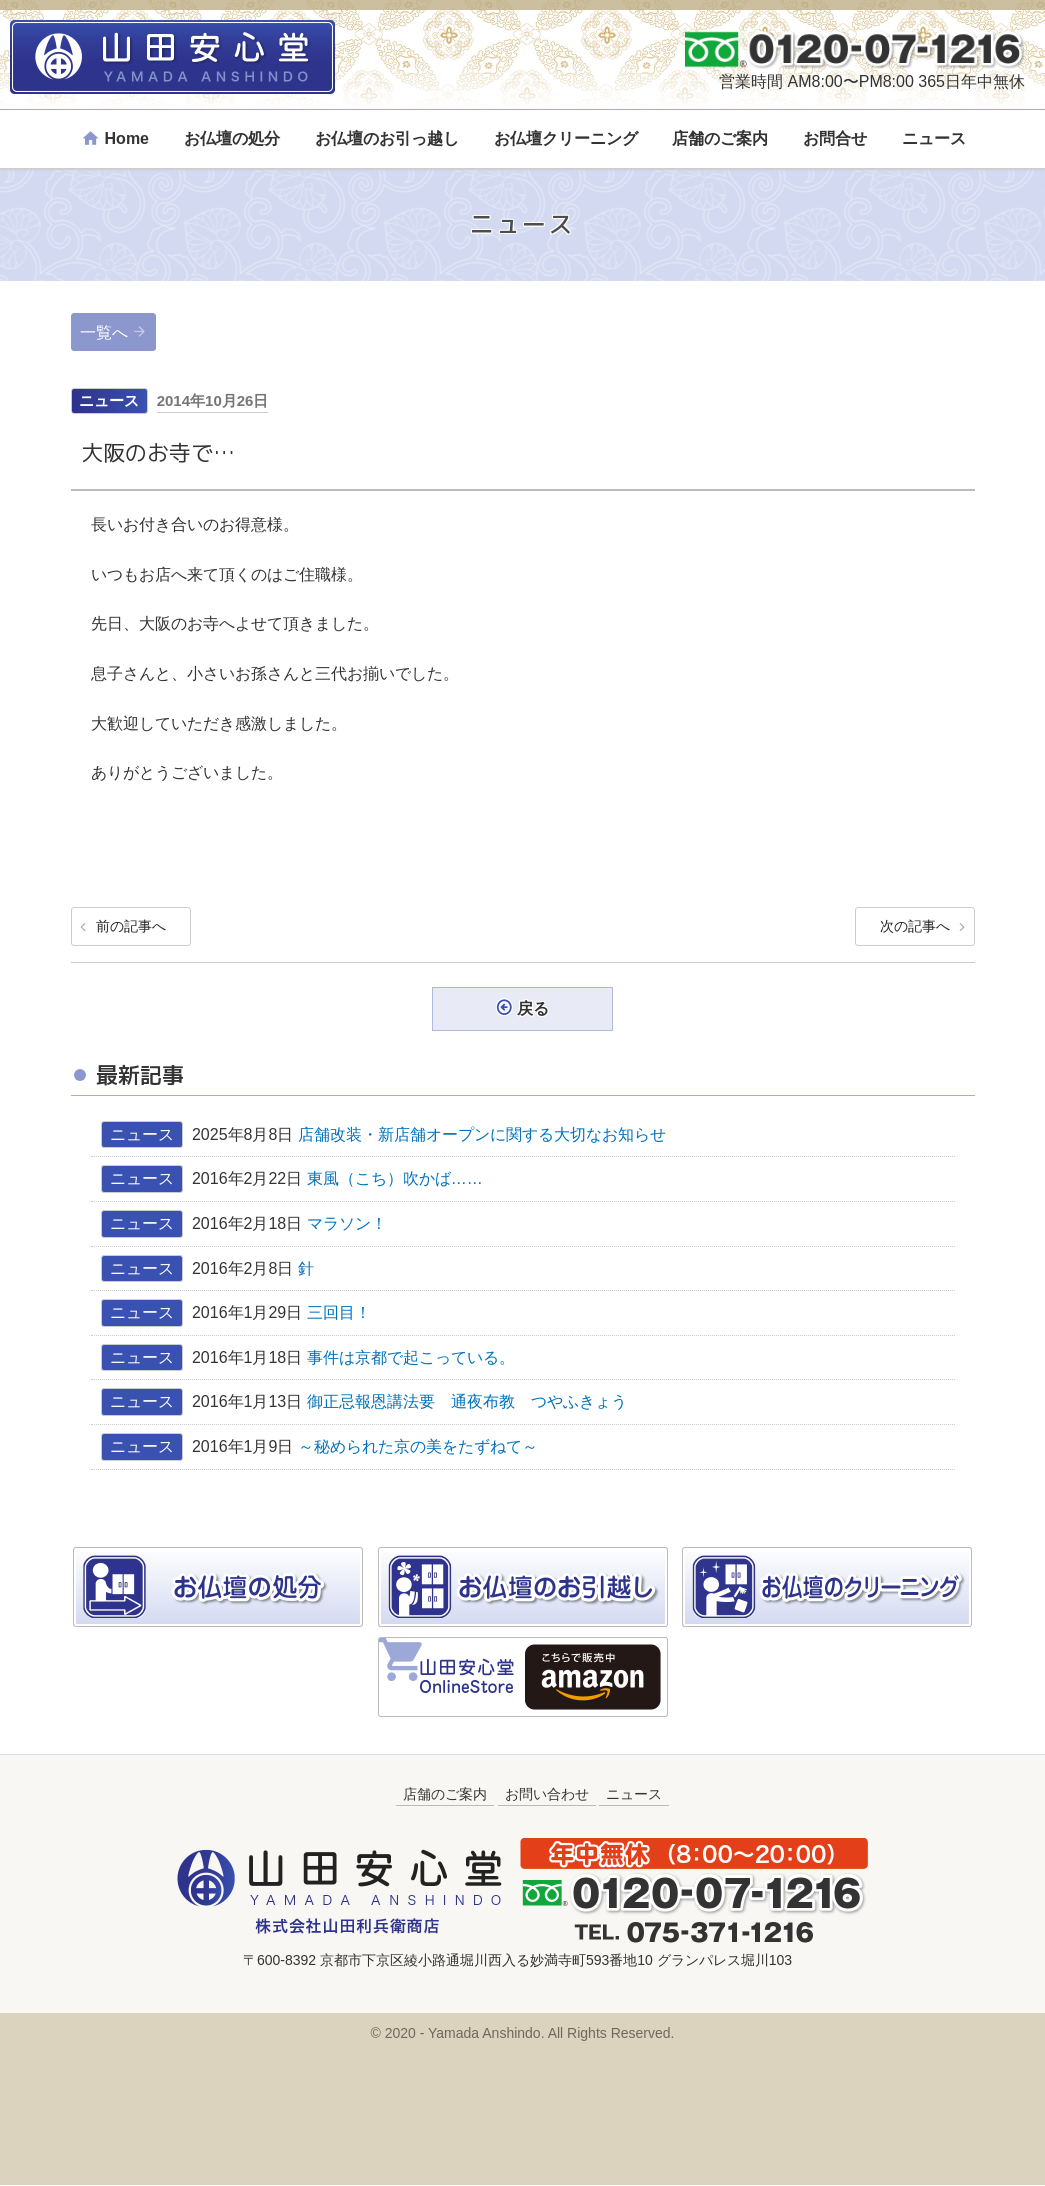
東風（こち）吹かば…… (403, 1179)
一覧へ (104, 332)
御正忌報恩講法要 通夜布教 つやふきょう (467, 1402)
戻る (533, 1009)
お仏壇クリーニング (566, 138)
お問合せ (835, 138)
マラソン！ (347, 1224)
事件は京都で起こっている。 (411, 1358)
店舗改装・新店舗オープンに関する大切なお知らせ (482, 1135)
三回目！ (339, 1313)
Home (127, 138)
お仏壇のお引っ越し (387, 138)
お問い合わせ (547, 1794)
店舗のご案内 (720, 138)
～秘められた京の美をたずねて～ (418, 1447)
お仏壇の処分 (232, 138)
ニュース (934, 138)
